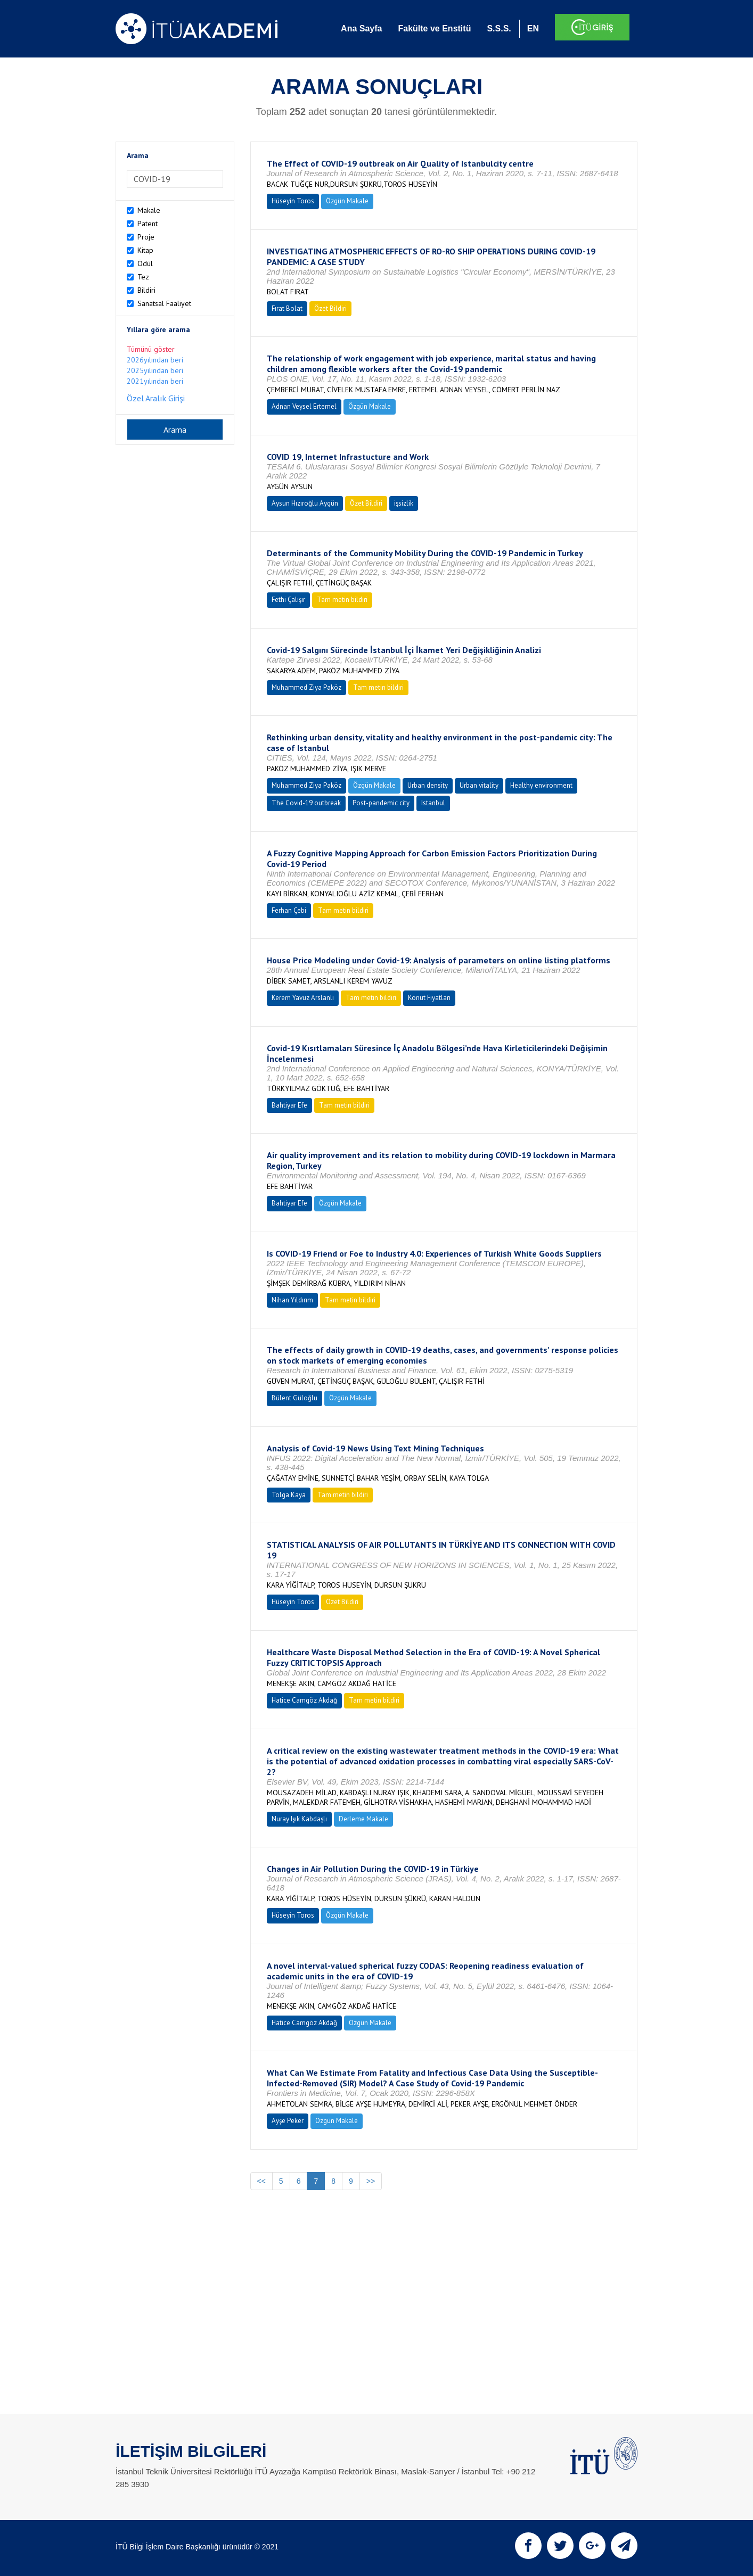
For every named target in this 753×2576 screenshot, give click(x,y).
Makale (148, 210)
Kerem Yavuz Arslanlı (303, 997)
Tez (143, 277)
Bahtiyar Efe (289, 1105)
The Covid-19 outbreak (306, 802)
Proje (145, 237)
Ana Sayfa (361, 28)
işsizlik (403, 503)
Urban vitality (479, 785)
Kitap (145, 250)
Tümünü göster (151, 349)
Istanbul (433, 802)
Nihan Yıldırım (292, 1299)
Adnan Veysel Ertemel (304, 406)
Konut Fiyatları (429, 997)
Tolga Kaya (289, 1494)
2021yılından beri (155, 381)
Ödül (145, 263)
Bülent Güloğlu (294, 1397)
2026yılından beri (155, 360)
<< (261, 2181)
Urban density (427, 785)
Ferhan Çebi (289, 910)
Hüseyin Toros (293, 200)
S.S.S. (499, 28)
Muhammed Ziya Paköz (306, 687)
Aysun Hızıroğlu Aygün (305, 503)
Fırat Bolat (287, 308)
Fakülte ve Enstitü (434, 28)
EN (533, 28)
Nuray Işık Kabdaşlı (299, 1818)
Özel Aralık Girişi (156, 398)
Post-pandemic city (381, 802)
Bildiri (146, 290)
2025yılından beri (155, 370)
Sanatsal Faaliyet (164, 303)
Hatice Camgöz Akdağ (304, 1700)
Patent (147, 223)
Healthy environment (541, 785)
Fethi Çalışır (288, 599)
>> (370, 2181)
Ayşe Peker (288, 2120)
